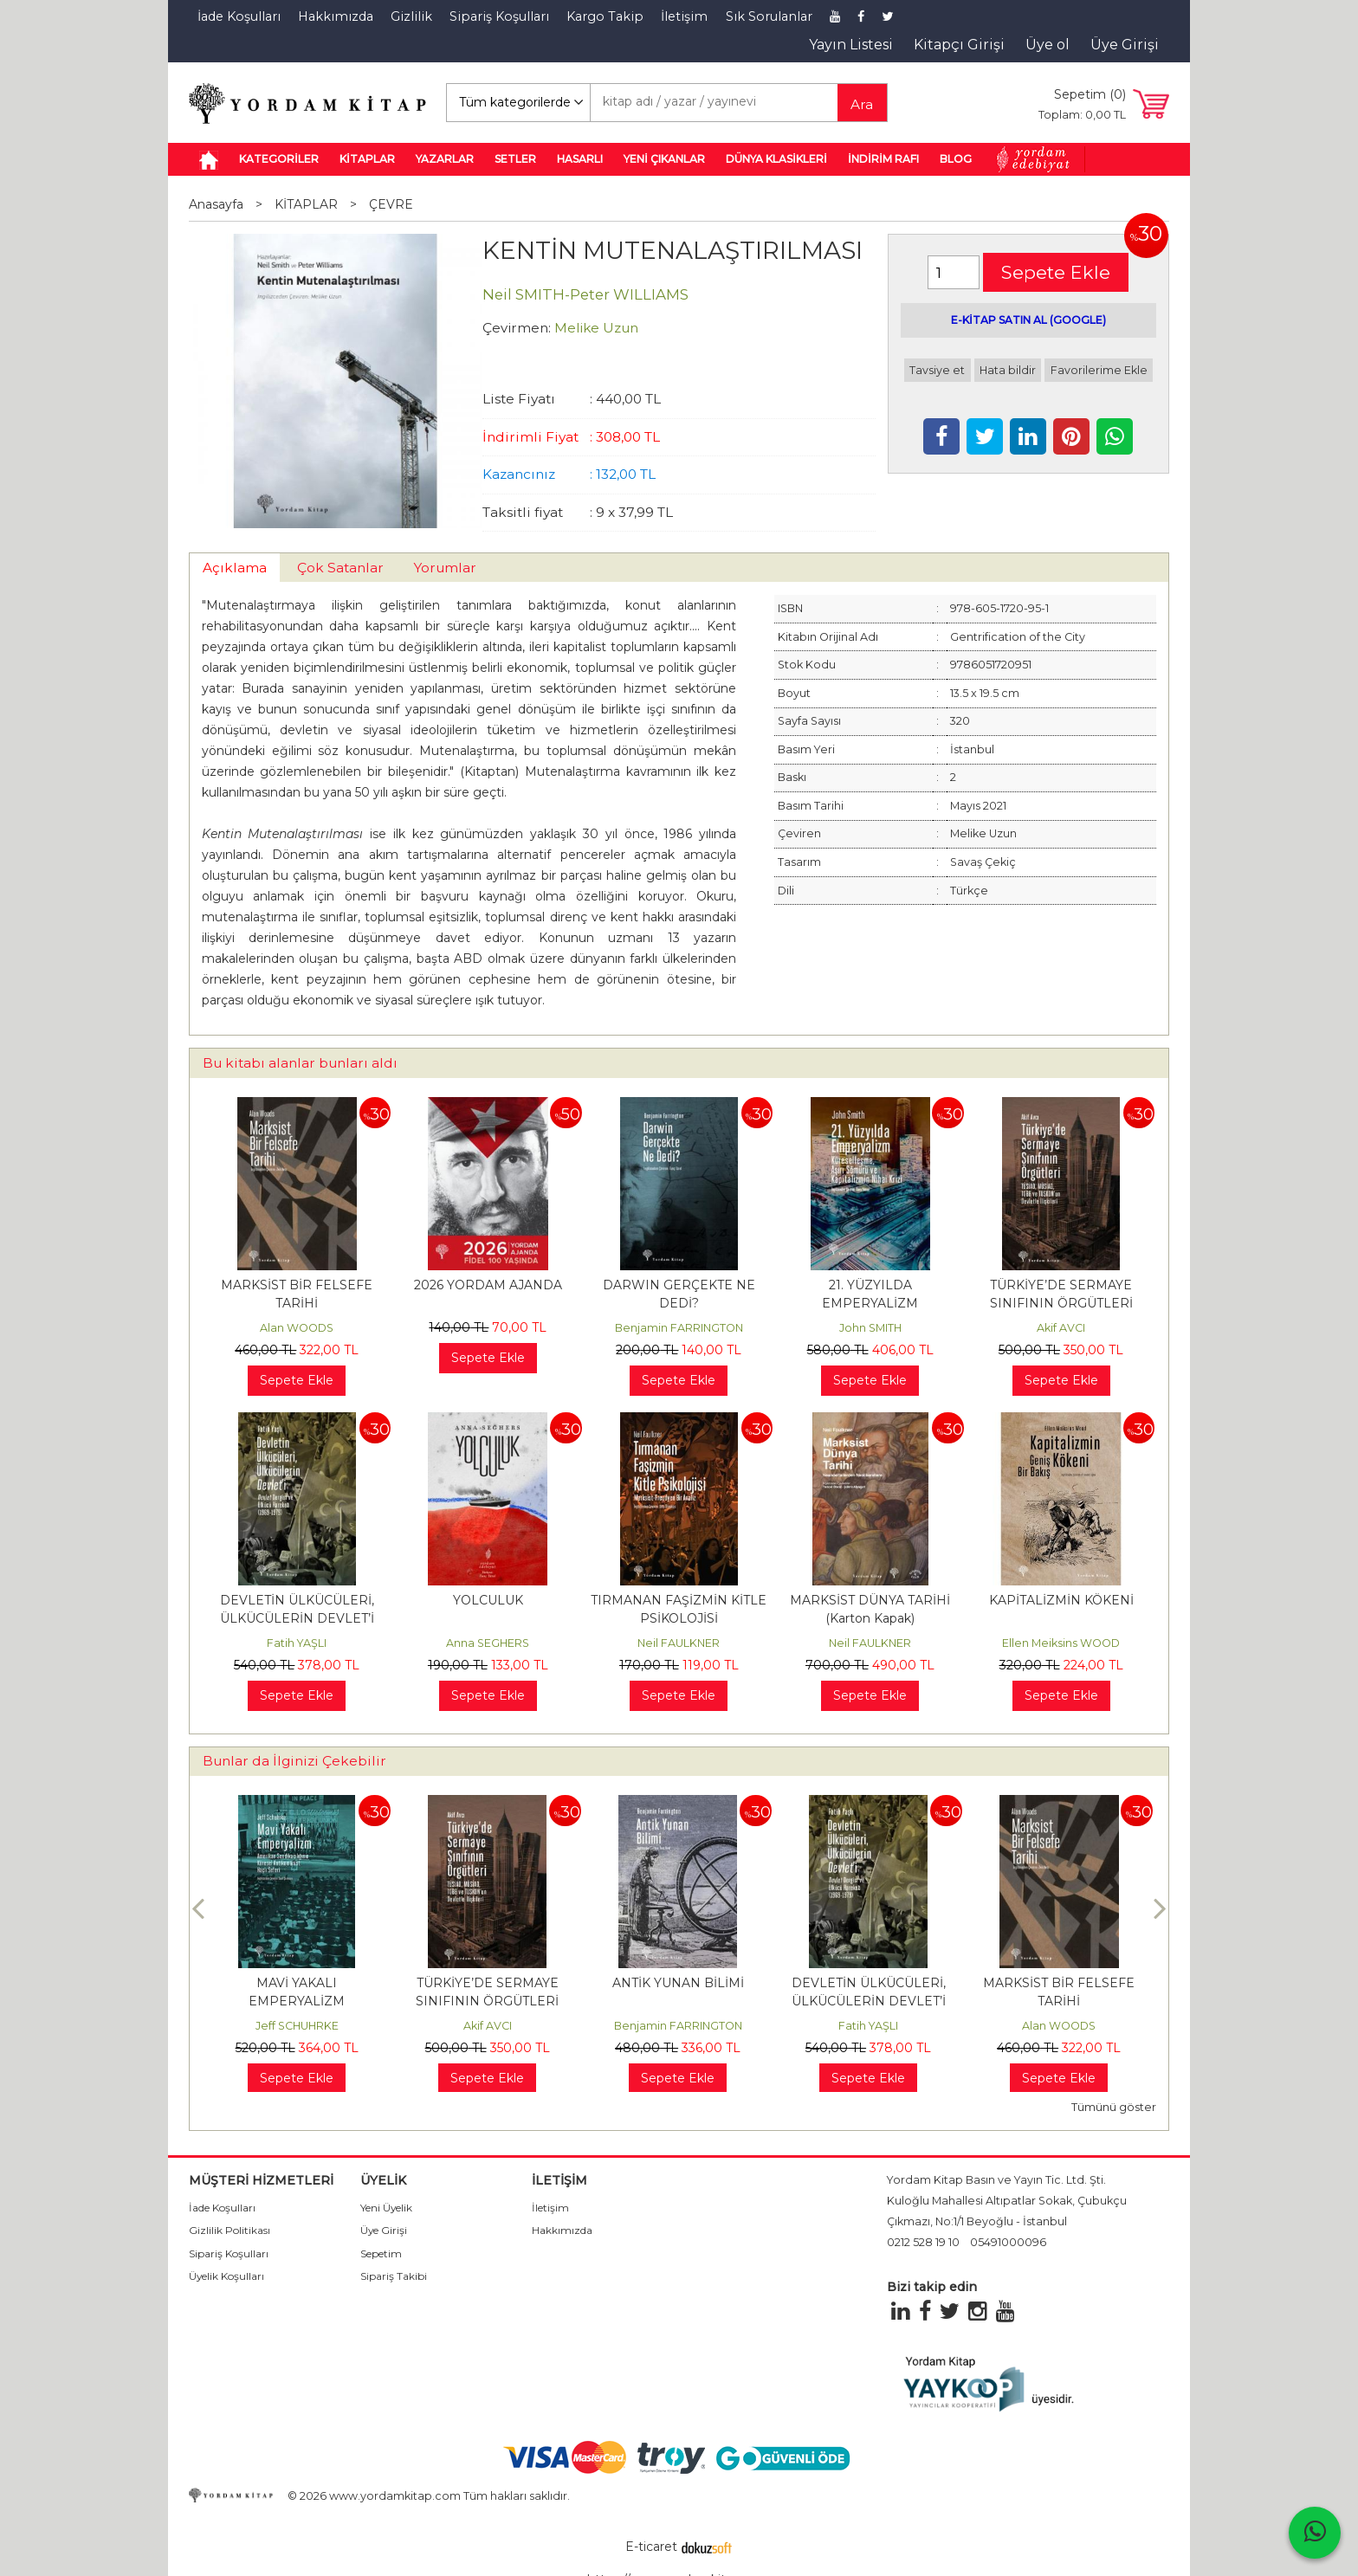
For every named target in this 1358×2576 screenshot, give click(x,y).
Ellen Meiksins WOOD (1061, 1643)
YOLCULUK (488, 1600)
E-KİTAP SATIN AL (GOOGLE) (1028, 319)
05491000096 (1008, 2242)
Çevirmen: (516, 328)
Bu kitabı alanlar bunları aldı (300, 1063)
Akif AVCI (1061, 1327)
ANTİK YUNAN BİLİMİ (868, 1983)
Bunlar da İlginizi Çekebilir (294, 1761)
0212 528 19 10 (923, 2242)
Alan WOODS (296, 1327)
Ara (861, 104)
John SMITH (870, 1327)
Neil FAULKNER (678, 1643)
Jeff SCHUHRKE (487, 2025)
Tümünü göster (1113, 2107)
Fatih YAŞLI (297, 1643)
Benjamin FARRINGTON (679, 1327)
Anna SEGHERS (487, 1643)
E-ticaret (651, 2546)
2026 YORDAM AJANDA (488, 1285)
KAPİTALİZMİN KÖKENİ (1061, 1600)
